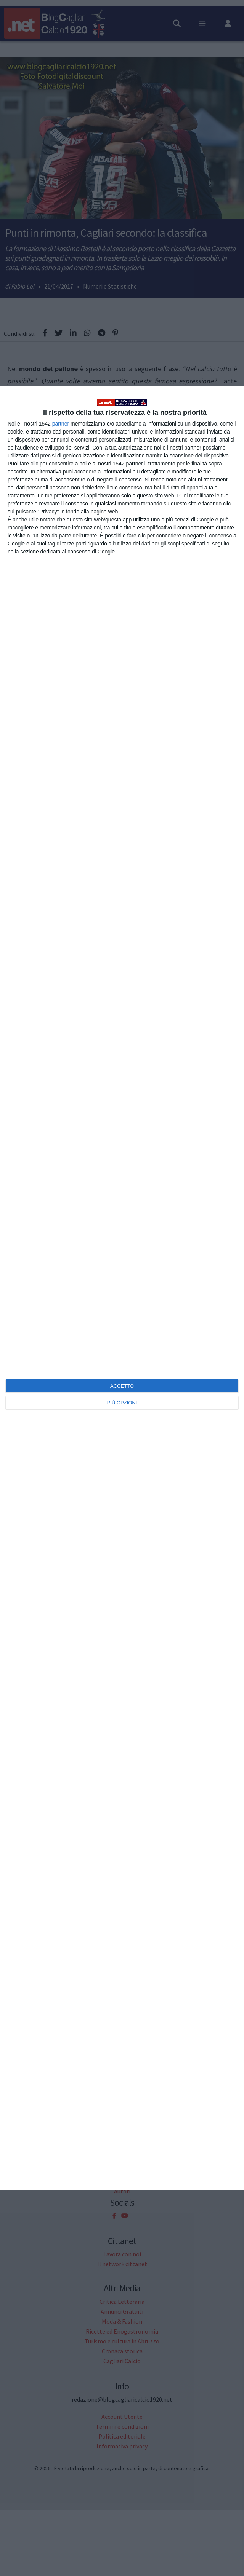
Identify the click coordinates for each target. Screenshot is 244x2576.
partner (60, 423)
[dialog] (122, 1288)
